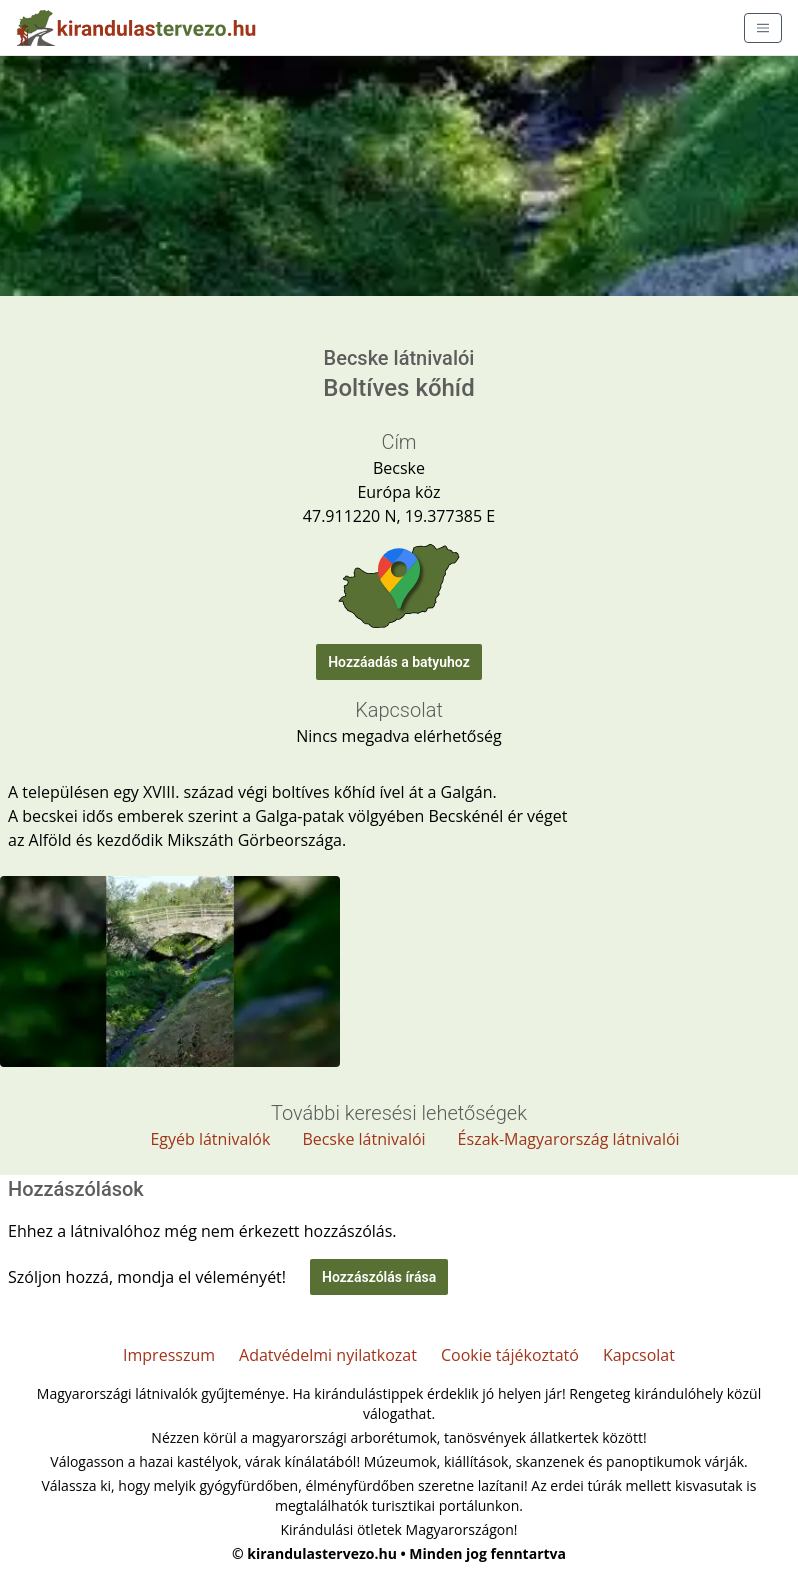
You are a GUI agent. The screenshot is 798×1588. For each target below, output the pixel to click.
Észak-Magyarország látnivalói (569, 1139)
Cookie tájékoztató (510, 1355)
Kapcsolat (639, 1355)
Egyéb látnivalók (210, 1139)
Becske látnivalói (363, 1139)
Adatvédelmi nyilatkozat (328, 1355)
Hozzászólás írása (379, 1277)
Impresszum (169, 1355)
